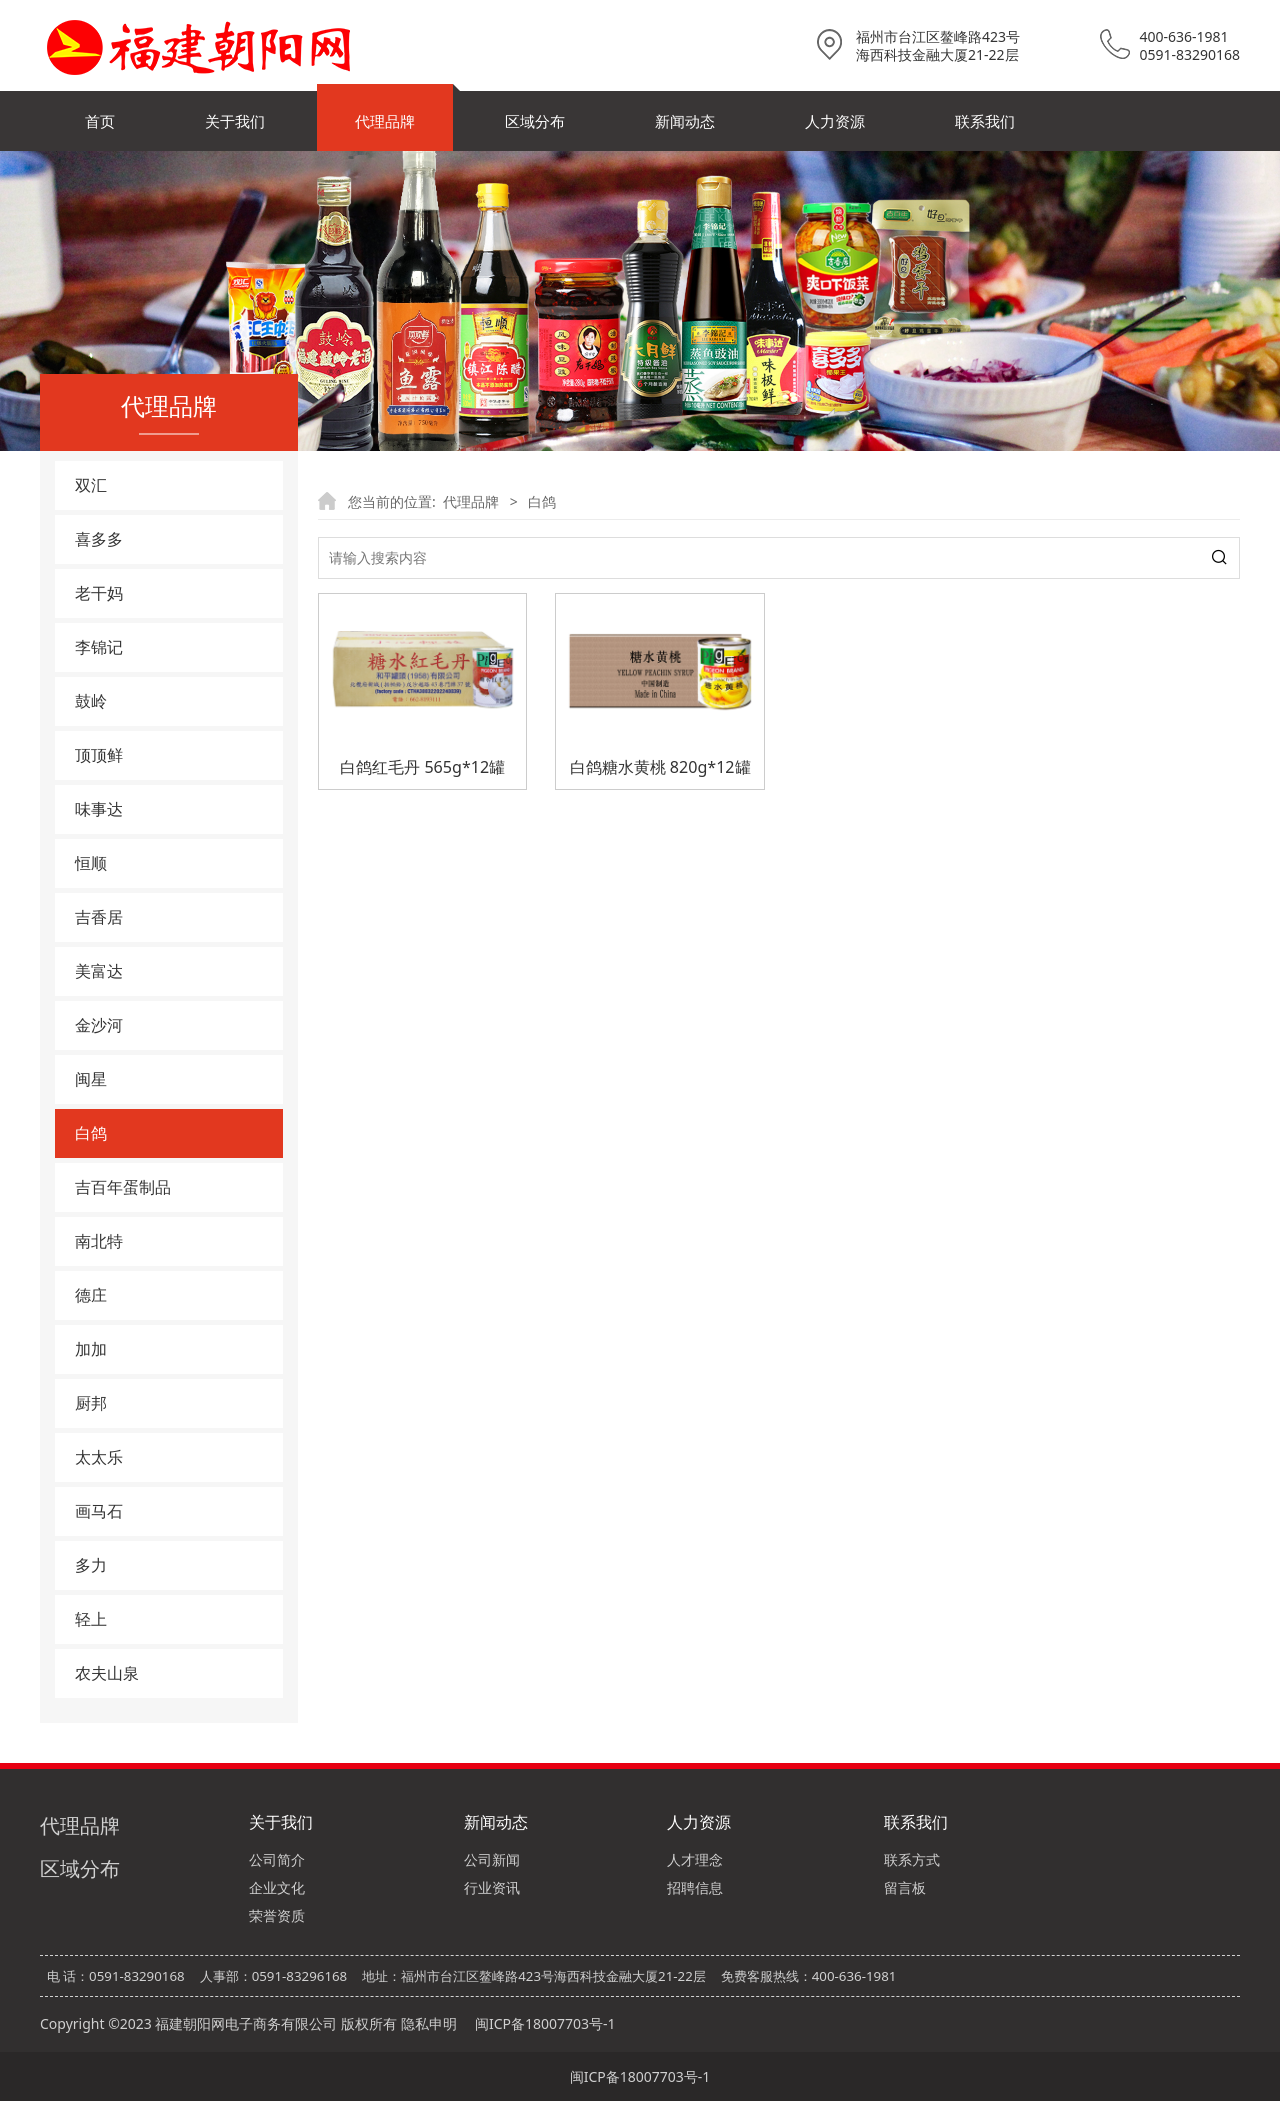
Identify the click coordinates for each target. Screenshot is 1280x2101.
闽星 (91, 1079)
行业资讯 (492, 1887)
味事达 (99, 809)
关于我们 (235, 121)
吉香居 (99, 917)
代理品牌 (385, 121)
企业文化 (277, 1887)
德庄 (91, 1295)
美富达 (99, 971)
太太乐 (99, 1457)
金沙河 (99, 1025)
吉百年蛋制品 (123, 1187)
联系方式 (912, 1859)
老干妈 (99, 593)
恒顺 (91, 863)
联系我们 (985, 121)
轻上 (91, 1619)
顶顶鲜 (99, 755)
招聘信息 (695, 1887)
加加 (91, 1349)
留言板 (905, 1887)
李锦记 (99, 647)
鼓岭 (91, 701)
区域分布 (535, 121)
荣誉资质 (277, 1915)
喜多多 (99, 539)
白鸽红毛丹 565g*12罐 (422, 767)
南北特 (99, 1241)
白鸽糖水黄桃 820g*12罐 (660, 767)
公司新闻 (492, 1859)
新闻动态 (685, 121)
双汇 (91, 485)
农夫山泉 (107, 1673)
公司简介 (277, 1859)
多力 (91, 1565)
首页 (100, 121)
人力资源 (835, 121)
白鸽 (91, 1133)
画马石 (99, 1511)
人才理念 (695, 1859)
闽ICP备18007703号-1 (545, 2023)
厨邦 (91, 1403)
